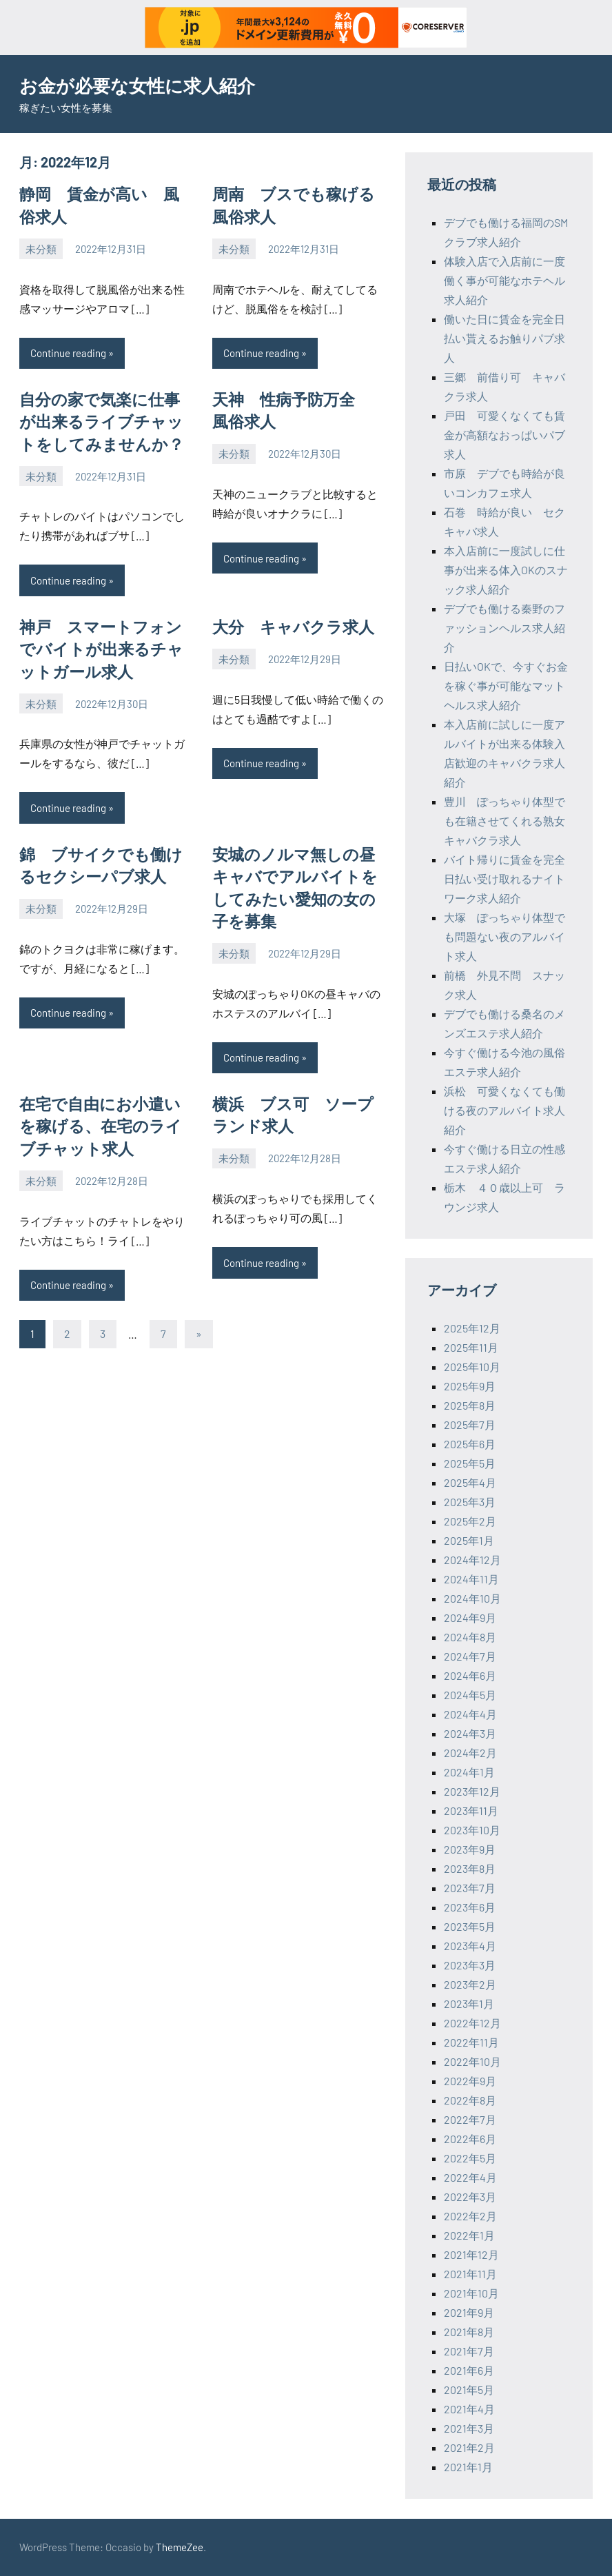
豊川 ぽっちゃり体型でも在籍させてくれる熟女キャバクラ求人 (504, 820)
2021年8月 (469, 2331)
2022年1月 (469, 2235)
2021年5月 (469, 2389)
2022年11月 (471, 2042)
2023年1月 (469, 2003)
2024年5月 (470, 1694)
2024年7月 (470, 1656)
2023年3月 (470, 1964)
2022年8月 (470, 2100)
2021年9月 (469, 2312)
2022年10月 (472, 2061)
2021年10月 (471, 2293)
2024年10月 (472, 1598)
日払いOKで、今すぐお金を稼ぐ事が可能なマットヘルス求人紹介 (506, 685)
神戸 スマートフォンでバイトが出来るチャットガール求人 (105, 641)
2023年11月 (471, 1810)
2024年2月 (470, 1752)
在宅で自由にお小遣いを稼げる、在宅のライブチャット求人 (105, 1111)
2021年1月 (468, 2466)
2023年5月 (470, 1926)
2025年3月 (470, 1501)
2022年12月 (472, 2022)
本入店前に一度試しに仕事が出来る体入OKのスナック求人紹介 (506, 570)
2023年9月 (470, 1849)
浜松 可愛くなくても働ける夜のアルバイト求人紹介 (504, 1110)
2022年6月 (470, 2138)
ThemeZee (179, 2547)
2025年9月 (470, 1385)
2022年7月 (470, 2119)
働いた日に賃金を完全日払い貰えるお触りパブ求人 (504, 338)
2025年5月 (470, 1463)
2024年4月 (470, 1714)
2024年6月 (470, 1675)
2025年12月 (472, 1328)
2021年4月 (469, 2408)
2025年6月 (470, 1443)
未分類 (41, 247)
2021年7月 (469, 2350)
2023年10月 (472, 1829)
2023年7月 (470, 1887)
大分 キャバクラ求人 (289, 620)
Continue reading (68, 351)
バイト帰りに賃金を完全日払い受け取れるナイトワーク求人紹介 (504, 878)
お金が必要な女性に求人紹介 (146, 85)
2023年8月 (470, 1868)
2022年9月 (470, 2080)
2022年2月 (470, 2215)
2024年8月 (470, 1636)
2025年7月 (470, 1424)
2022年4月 (470, 2177)
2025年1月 (469, 1540)
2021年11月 (470, 2273)
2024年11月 (471, 1578)
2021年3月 (469, 2428)
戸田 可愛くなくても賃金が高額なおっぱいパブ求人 (504, 434)
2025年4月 (470, 1482)
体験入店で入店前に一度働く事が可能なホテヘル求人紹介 (504, 280)
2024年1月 (469, 1771)
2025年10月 (472, 1366)
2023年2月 (470, 1984)
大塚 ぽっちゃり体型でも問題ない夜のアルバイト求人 (504, 936)
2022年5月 (470, 2157)
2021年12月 (471, 2254)
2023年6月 (470, 1907)
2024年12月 (472, 1559)
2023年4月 (470, 1945)
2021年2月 (469, 2447)
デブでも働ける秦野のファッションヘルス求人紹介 (504, 627)
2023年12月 (472, 1791)
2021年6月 (469, 2370)
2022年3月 (470, 2196)
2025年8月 (470, 1405)
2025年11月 (471, 1347)
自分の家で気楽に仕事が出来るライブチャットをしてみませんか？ (105, 417)
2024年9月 (470, 1617)
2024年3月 (470, 1733)
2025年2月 (470, 1521)
